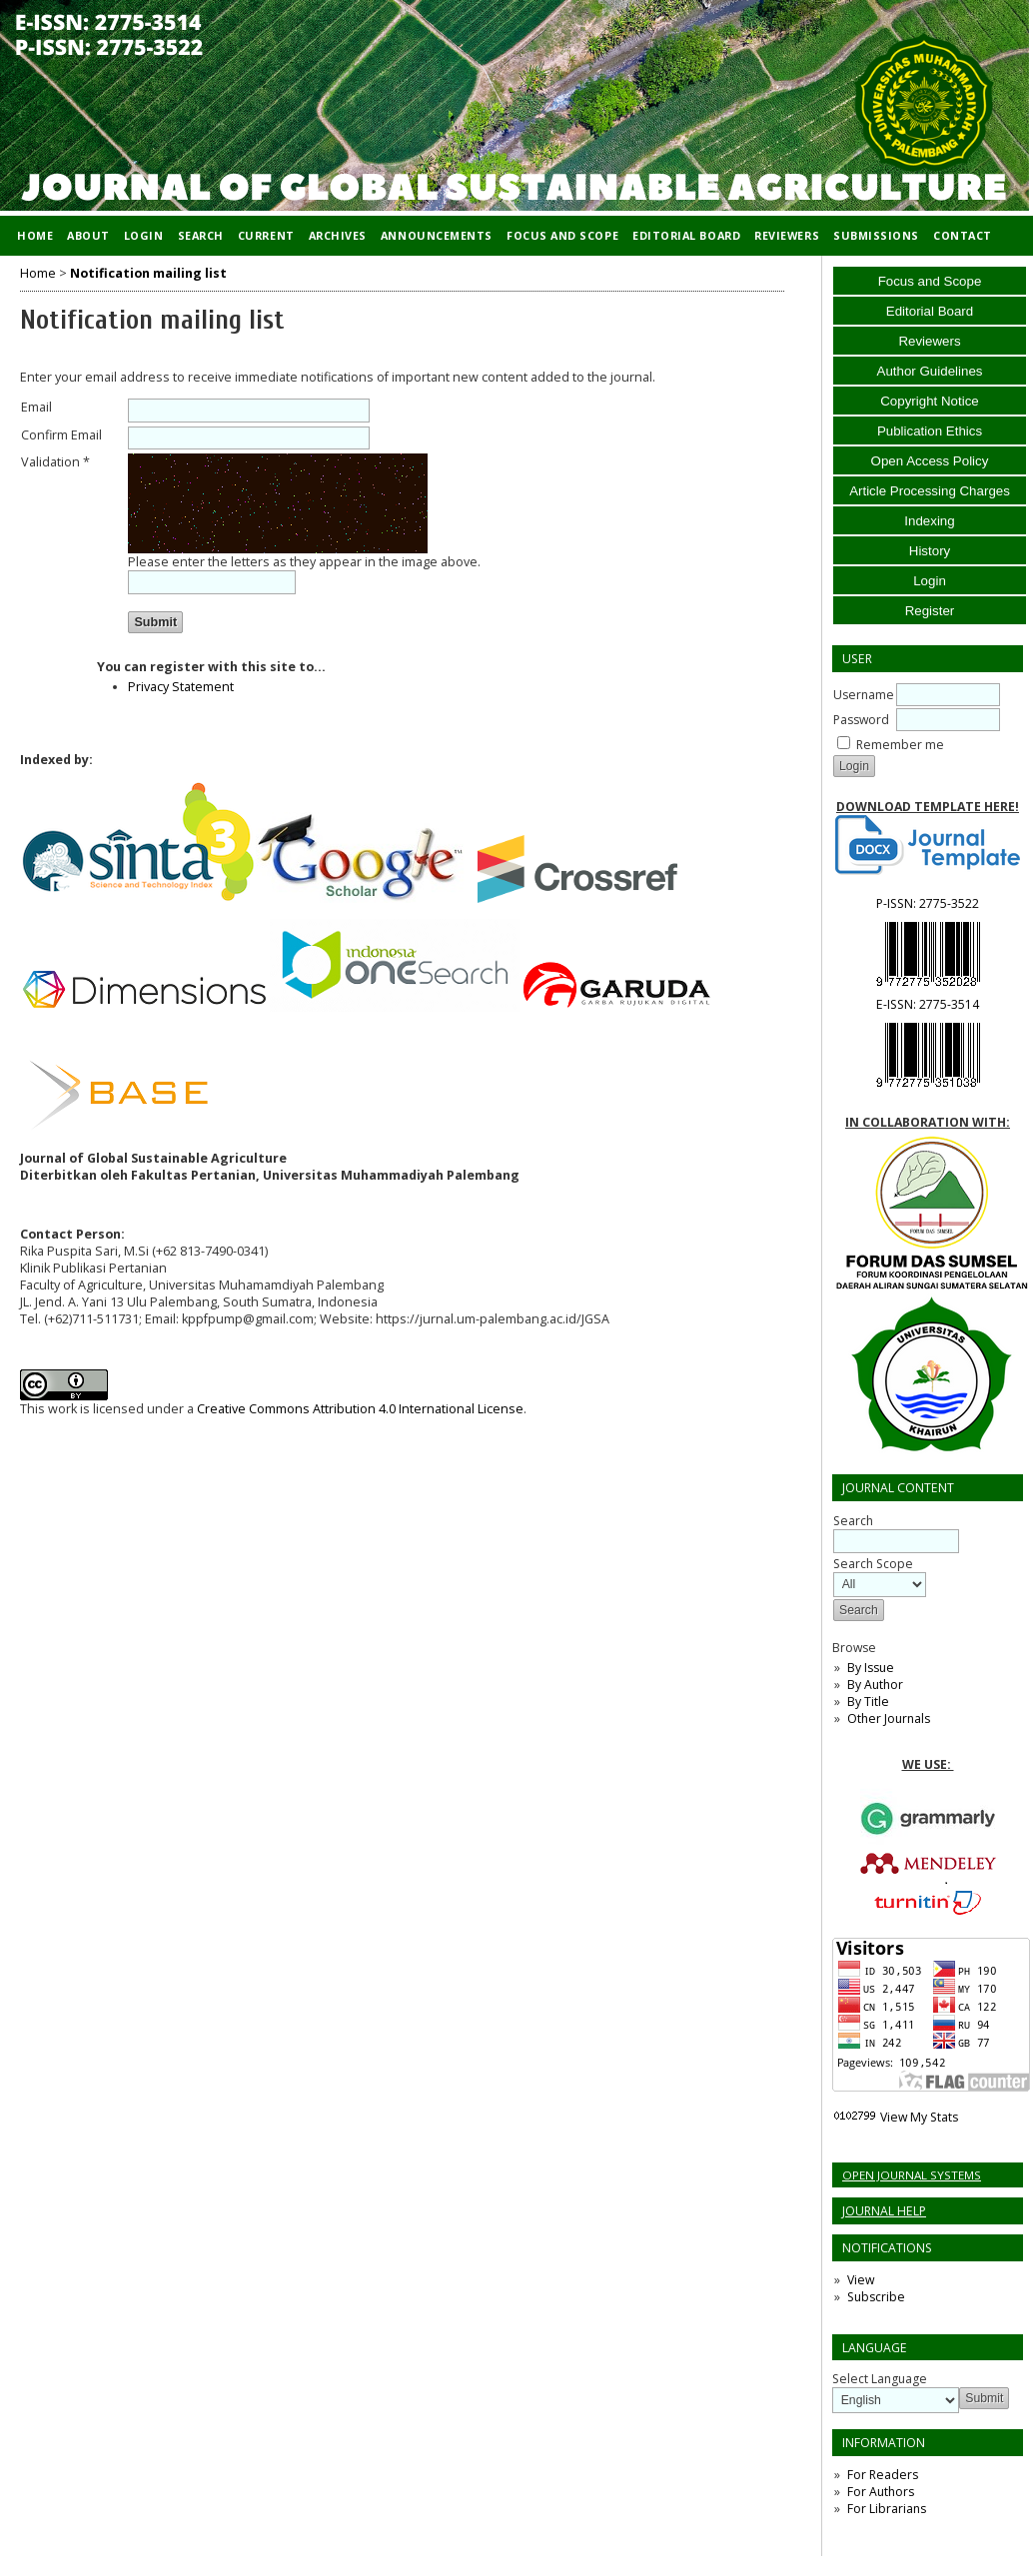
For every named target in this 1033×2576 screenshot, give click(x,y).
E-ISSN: (927, 1004)
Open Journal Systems (911, 2174)
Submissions (876, 235)
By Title (868, 1701)
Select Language (879, 2378)
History (929, 550)
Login (929, 580)
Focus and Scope (930, 281)
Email (36, 407)
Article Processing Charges (929, 490)
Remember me (900, 744)
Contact (962, 235)
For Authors (880, 2491)
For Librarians (886, 2508)
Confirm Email (61, 435)
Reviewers (929, 341)
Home (35, 235)
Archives (338, 235)
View (860, 2279)
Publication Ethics (929, 431)
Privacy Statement (181, 686)
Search (201, 235)
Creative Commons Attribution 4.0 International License (360, 1408)
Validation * (55, 461)
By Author (875, 1684)
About (88, 235)
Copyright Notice (929, 401)
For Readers (882, 2474)
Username (863, 694)
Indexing (929, 520)
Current (266, 235)
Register (930, 610)
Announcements (437, 235)
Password (861, 719)
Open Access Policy (930, 460)
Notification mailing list (148, 273)
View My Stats (919, 2117)
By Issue (870, 1667)
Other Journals (888, 1718)
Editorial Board (929, 311)
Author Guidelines (930, 371)
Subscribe (876, 2296)
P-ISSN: (927, 903)
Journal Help (884, 2210)
